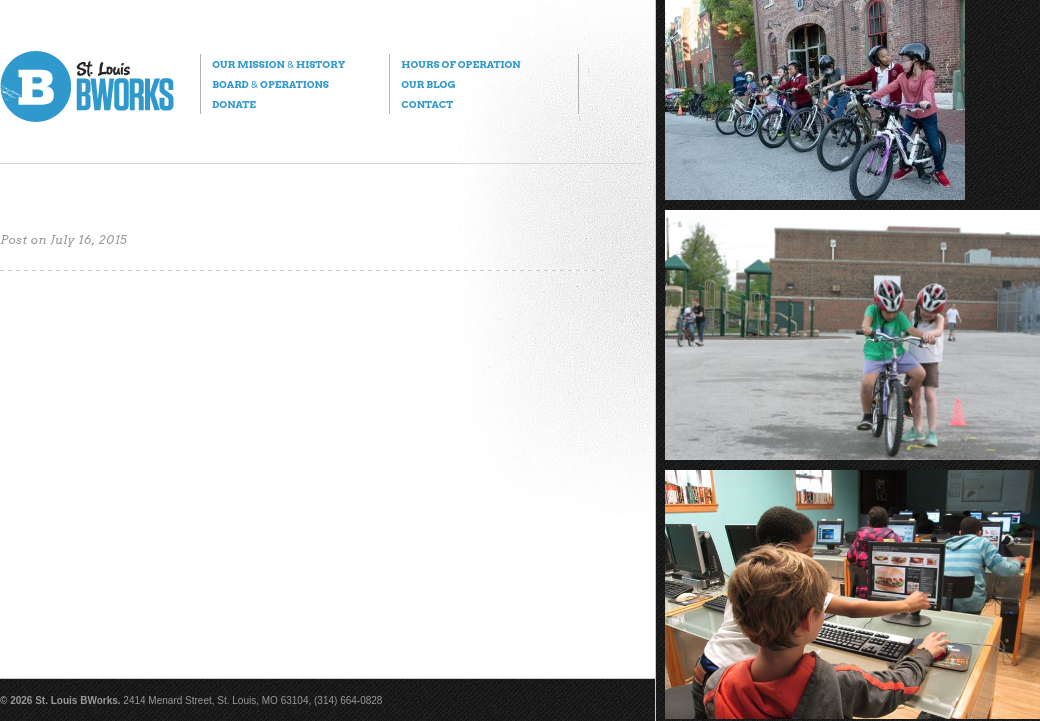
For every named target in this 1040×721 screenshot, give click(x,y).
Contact (427, 104)
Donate (234, 104)
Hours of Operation (460, 64)
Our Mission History (278, 64)
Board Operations (270, 84)
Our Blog (428, 84)
